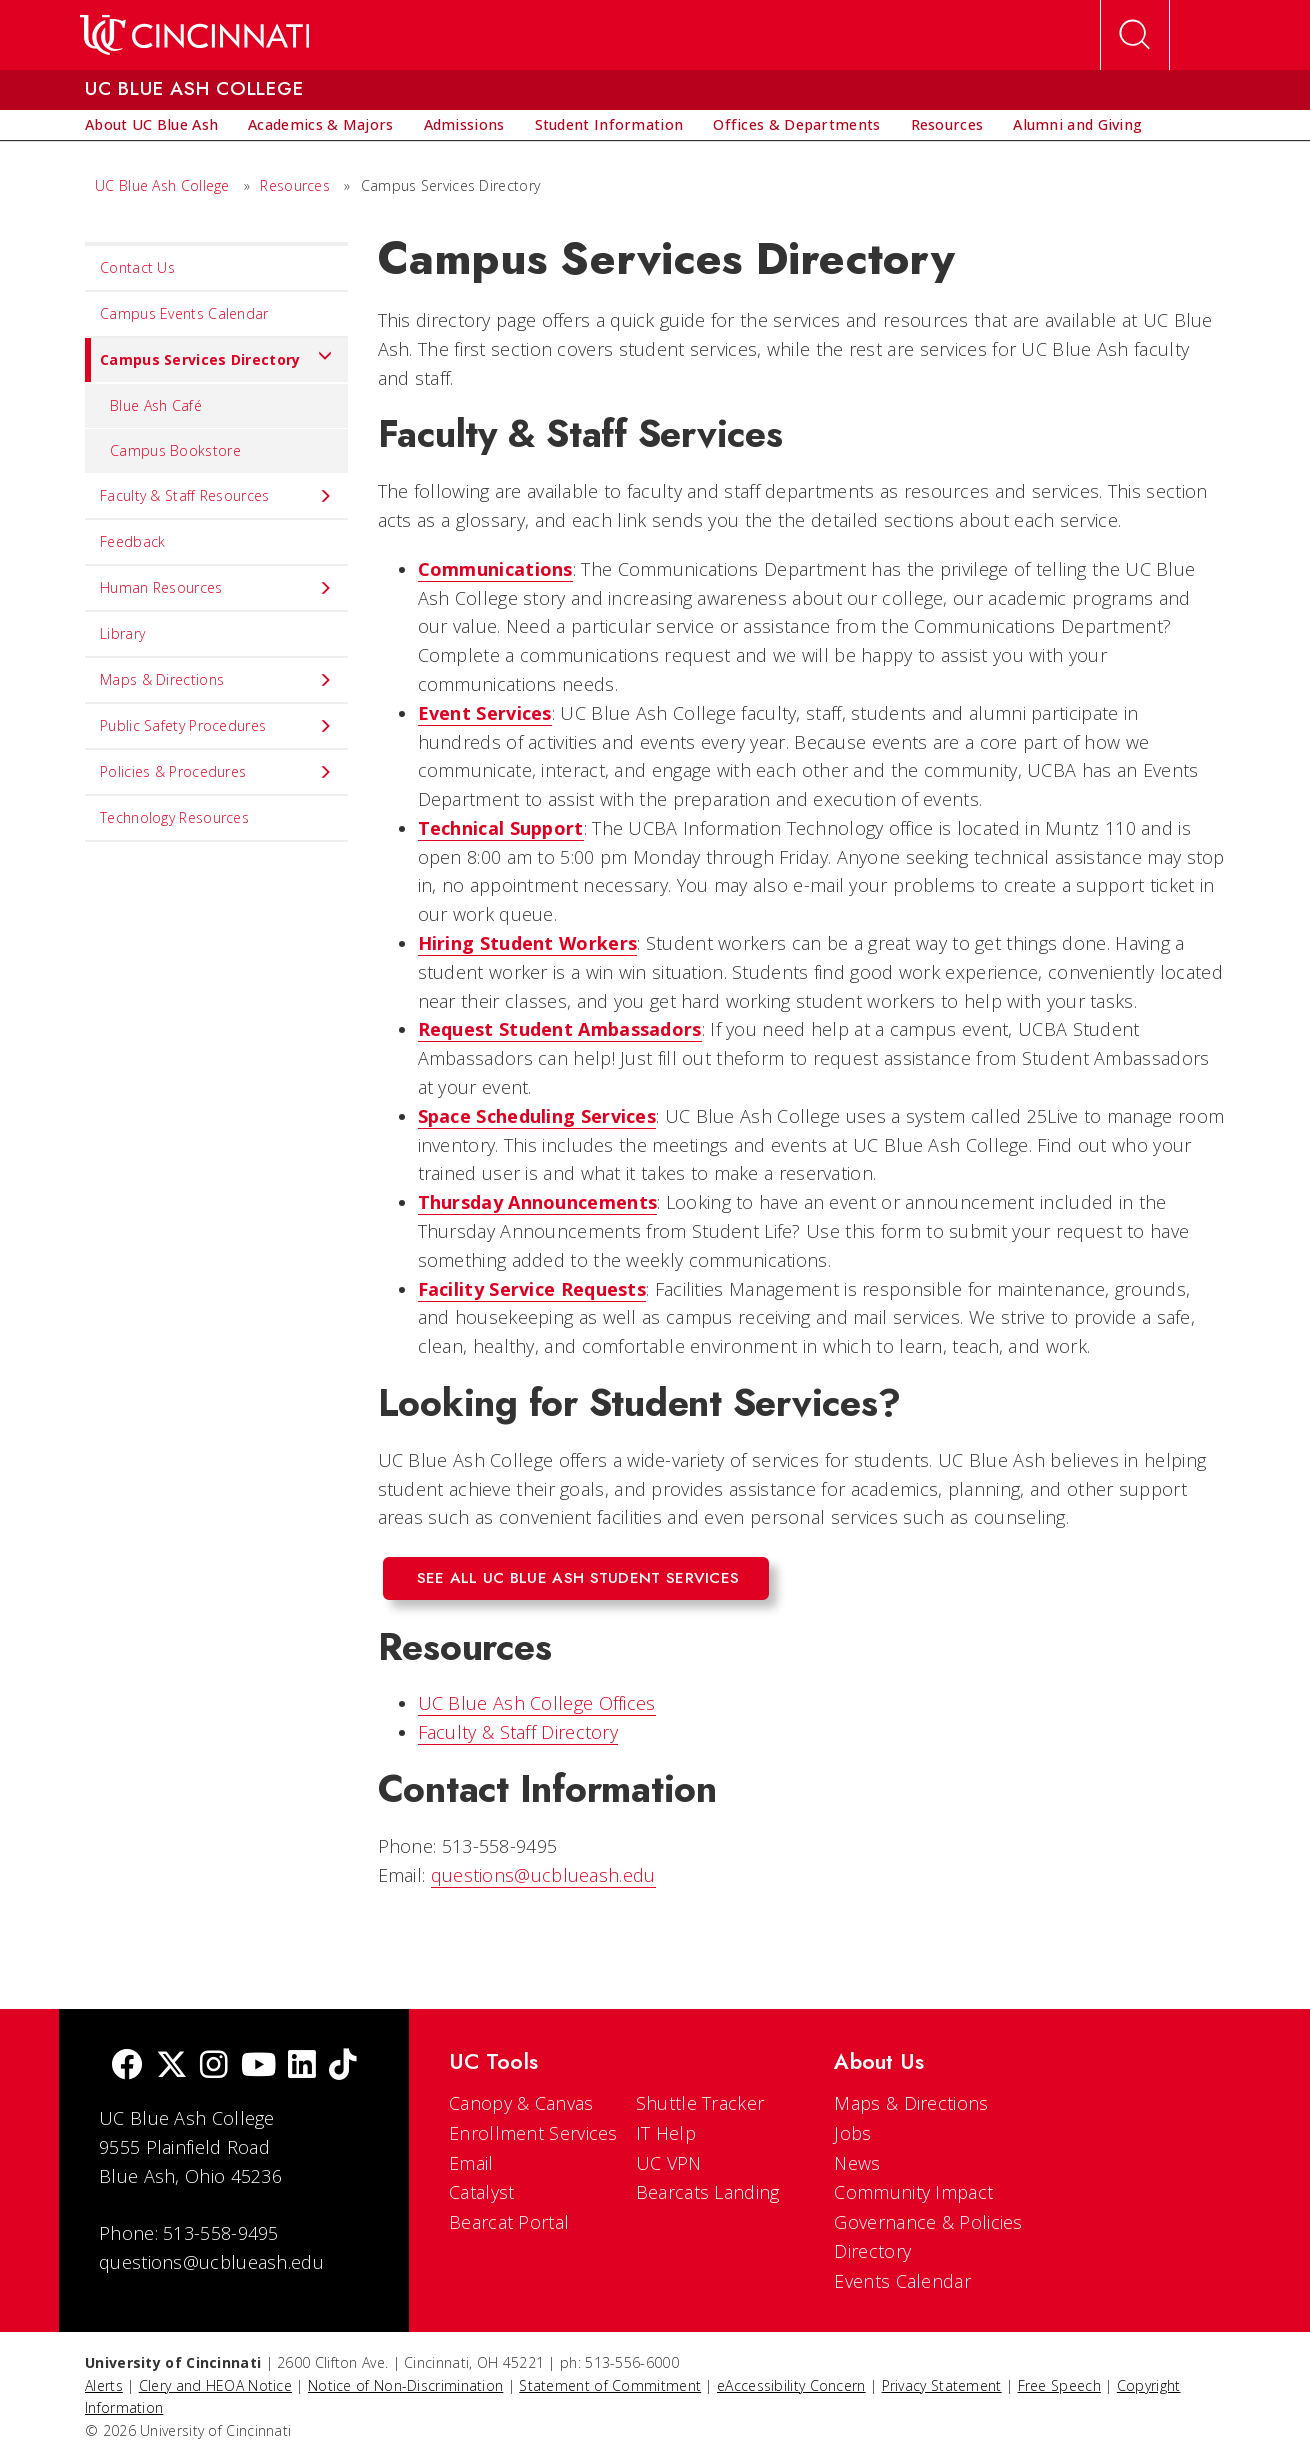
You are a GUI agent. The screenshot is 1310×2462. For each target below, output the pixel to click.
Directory (872, 2251)
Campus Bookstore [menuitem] (175, 450)
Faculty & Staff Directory (518, 1732)
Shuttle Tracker (700, 2103)
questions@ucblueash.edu (543, 1875)
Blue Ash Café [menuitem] (156, 405)
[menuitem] (151, 125)
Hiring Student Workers (528, 943)
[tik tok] (343, 2066)
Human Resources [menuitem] (216, 588)
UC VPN (669, 2163)
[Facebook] (127, 2066)
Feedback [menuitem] (132, 541)
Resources (295, 185)
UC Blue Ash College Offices (537, 1703)
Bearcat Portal (509, 2222)
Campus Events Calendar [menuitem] (184, 313)
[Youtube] (258, 2066)
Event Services (485, 713)
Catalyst (481, 2192)
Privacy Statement (942, 2385)
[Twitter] (172, 2066)
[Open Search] (1135, 35)
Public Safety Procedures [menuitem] (216, 726)
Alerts (104, 2385)
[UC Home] (194, 35)
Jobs (852, 2133)
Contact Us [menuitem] (137, 267)
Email (471, 2163)
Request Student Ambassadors (560, 1029)
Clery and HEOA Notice (215, 2385)
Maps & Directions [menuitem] (216, 680)
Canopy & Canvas (521, 2103)
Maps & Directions (911, 2103)
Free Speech (1059, 2385)
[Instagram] (214, 2066)
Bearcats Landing (708, 2192)
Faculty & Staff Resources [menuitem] (216, 496)
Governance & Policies (928, 2222)
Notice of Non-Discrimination (405, 2385)
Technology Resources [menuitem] (174, 817)
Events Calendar (902, 2281)
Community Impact (913, 2192)
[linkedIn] (302, 2066)
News (857, 2163)
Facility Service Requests (532, 1289)
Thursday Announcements (538, 1202)
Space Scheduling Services (537, 1116)
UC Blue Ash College (162, 185)
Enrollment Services (533, 2133)
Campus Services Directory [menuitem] (209, 360)
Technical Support (501, 828)
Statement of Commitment (610, 2385)
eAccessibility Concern (791, 2385)
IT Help (666, 2133)
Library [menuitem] (122, 633)
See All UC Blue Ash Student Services (578, 1578)
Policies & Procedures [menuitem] (216, 772)
